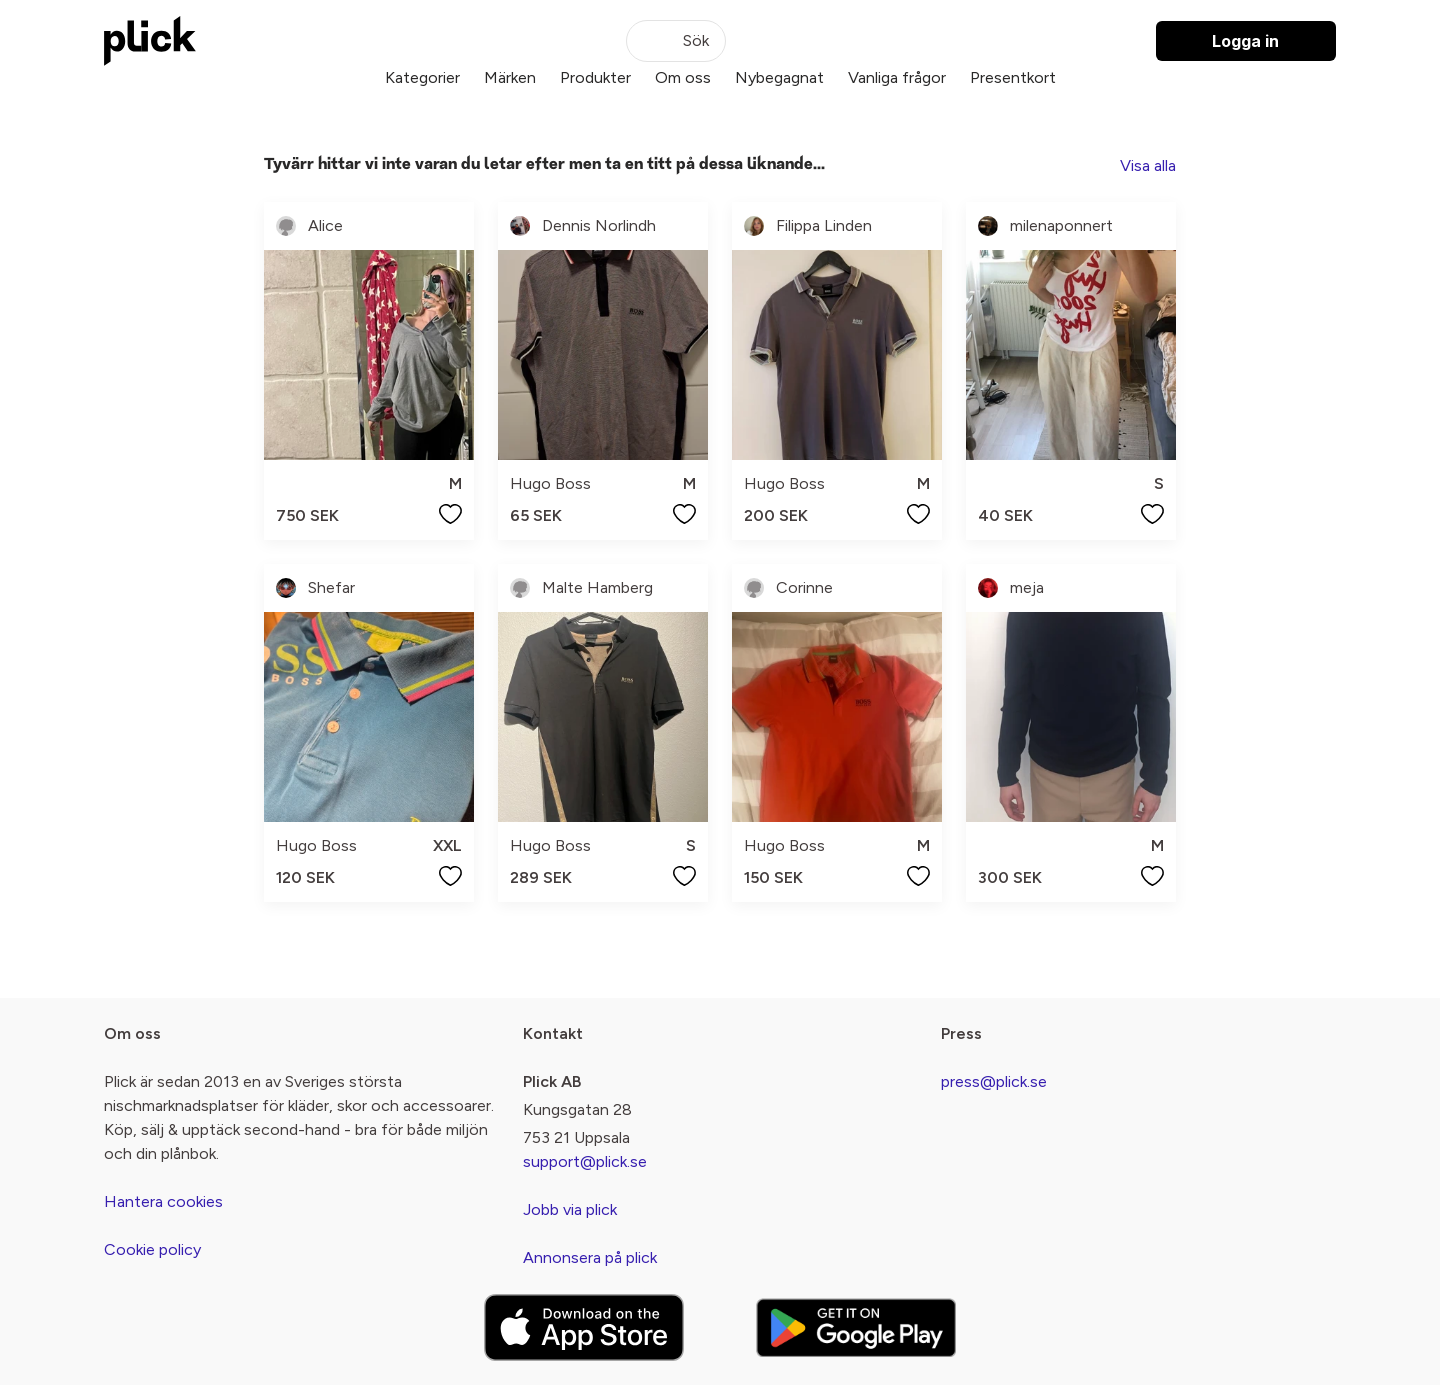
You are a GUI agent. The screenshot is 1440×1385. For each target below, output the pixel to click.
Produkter (595, 77)
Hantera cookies (163, 1201)
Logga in (1245, 41)
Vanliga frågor (897, 77)
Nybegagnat (779, 77)
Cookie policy (152, 1249)
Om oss (683, 77)
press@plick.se (994, 1081)
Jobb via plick (570, 1209)
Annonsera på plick (590, 1257)
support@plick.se (585, 1161)
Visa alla (1148, 165)
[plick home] (150, 41)
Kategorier (422, 77)
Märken (510, 77)
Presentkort (1013, 77)
